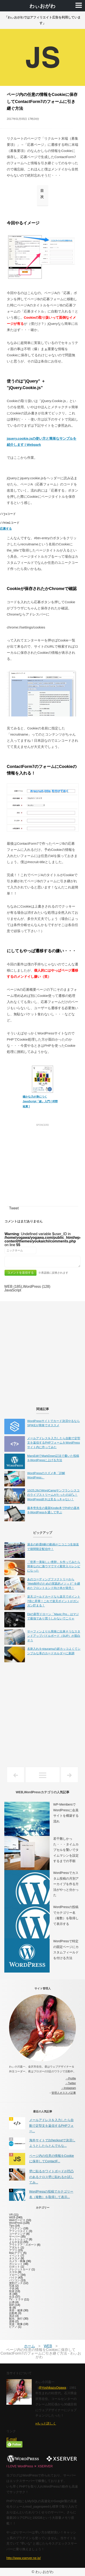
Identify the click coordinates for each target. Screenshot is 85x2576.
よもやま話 (16, 2242)
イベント (14, 2255)
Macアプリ (15, 2253)
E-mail (11, 2439)
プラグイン (16, 2228)
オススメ (14, 2258)
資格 (12, 2321)
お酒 (12, 2302)
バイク (13, 2277)
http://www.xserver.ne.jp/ (23, 2558)
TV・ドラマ (16, 2299)
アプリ (13, 2250)
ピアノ (13, 2326)
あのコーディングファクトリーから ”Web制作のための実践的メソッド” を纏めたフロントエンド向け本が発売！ (53, 1584)
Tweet (14, 1208)
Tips (11, 2225)
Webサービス (17, 2220)
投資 (12, 2291)
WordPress (15, 2222)
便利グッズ (16, 2283)
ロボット (14, 2266)
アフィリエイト (18, 2231)
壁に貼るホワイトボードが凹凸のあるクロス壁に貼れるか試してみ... (51, 2176)
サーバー (14, 2236)
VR (11, 2214)
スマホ (13, 2272)
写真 (12, 2285)
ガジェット (16, 2264)
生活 (12, 2296)
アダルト (14, 2247)
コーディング (17, 2233)
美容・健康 (16, 2310)
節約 (12, 2305)
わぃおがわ (42, 6)
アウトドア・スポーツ (22, 2244)
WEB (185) (13, 1286)
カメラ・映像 (17, 2261)
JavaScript (12, 1290)
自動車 (13, 2313)
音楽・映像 (16, 2324)
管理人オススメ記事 (63, 2092)
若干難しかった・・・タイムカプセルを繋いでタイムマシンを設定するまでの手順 (66, 1850)
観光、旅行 (16, 2318)
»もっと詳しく (45, 2423)
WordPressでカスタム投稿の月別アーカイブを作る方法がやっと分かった (66, 1884)
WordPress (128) (36, 1286)
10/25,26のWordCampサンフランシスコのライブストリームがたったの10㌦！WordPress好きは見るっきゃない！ (53, 1495)
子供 (12, 2288)
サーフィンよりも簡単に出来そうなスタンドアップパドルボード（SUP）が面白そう (53, 1636)
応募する (6, 529)
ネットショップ (18, 2239)
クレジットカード (20, 2269)
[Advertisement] (43, 1160)
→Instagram (68, 2088)
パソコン (14, 2280)
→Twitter (70, 2083)
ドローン (14, 2274)
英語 (12, 2315)
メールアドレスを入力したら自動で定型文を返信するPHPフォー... (51, 2125)
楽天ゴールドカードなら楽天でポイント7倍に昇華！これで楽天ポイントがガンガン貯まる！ (53, 1601)
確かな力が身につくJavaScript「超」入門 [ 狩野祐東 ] (40, 1101)
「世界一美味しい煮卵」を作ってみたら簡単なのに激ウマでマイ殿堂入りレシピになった (53, 1566)
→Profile (71, 2078)
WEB (12, 2217)
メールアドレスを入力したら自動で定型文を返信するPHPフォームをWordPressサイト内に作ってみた (53, 1443)
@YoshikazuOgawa (52, 2387)
